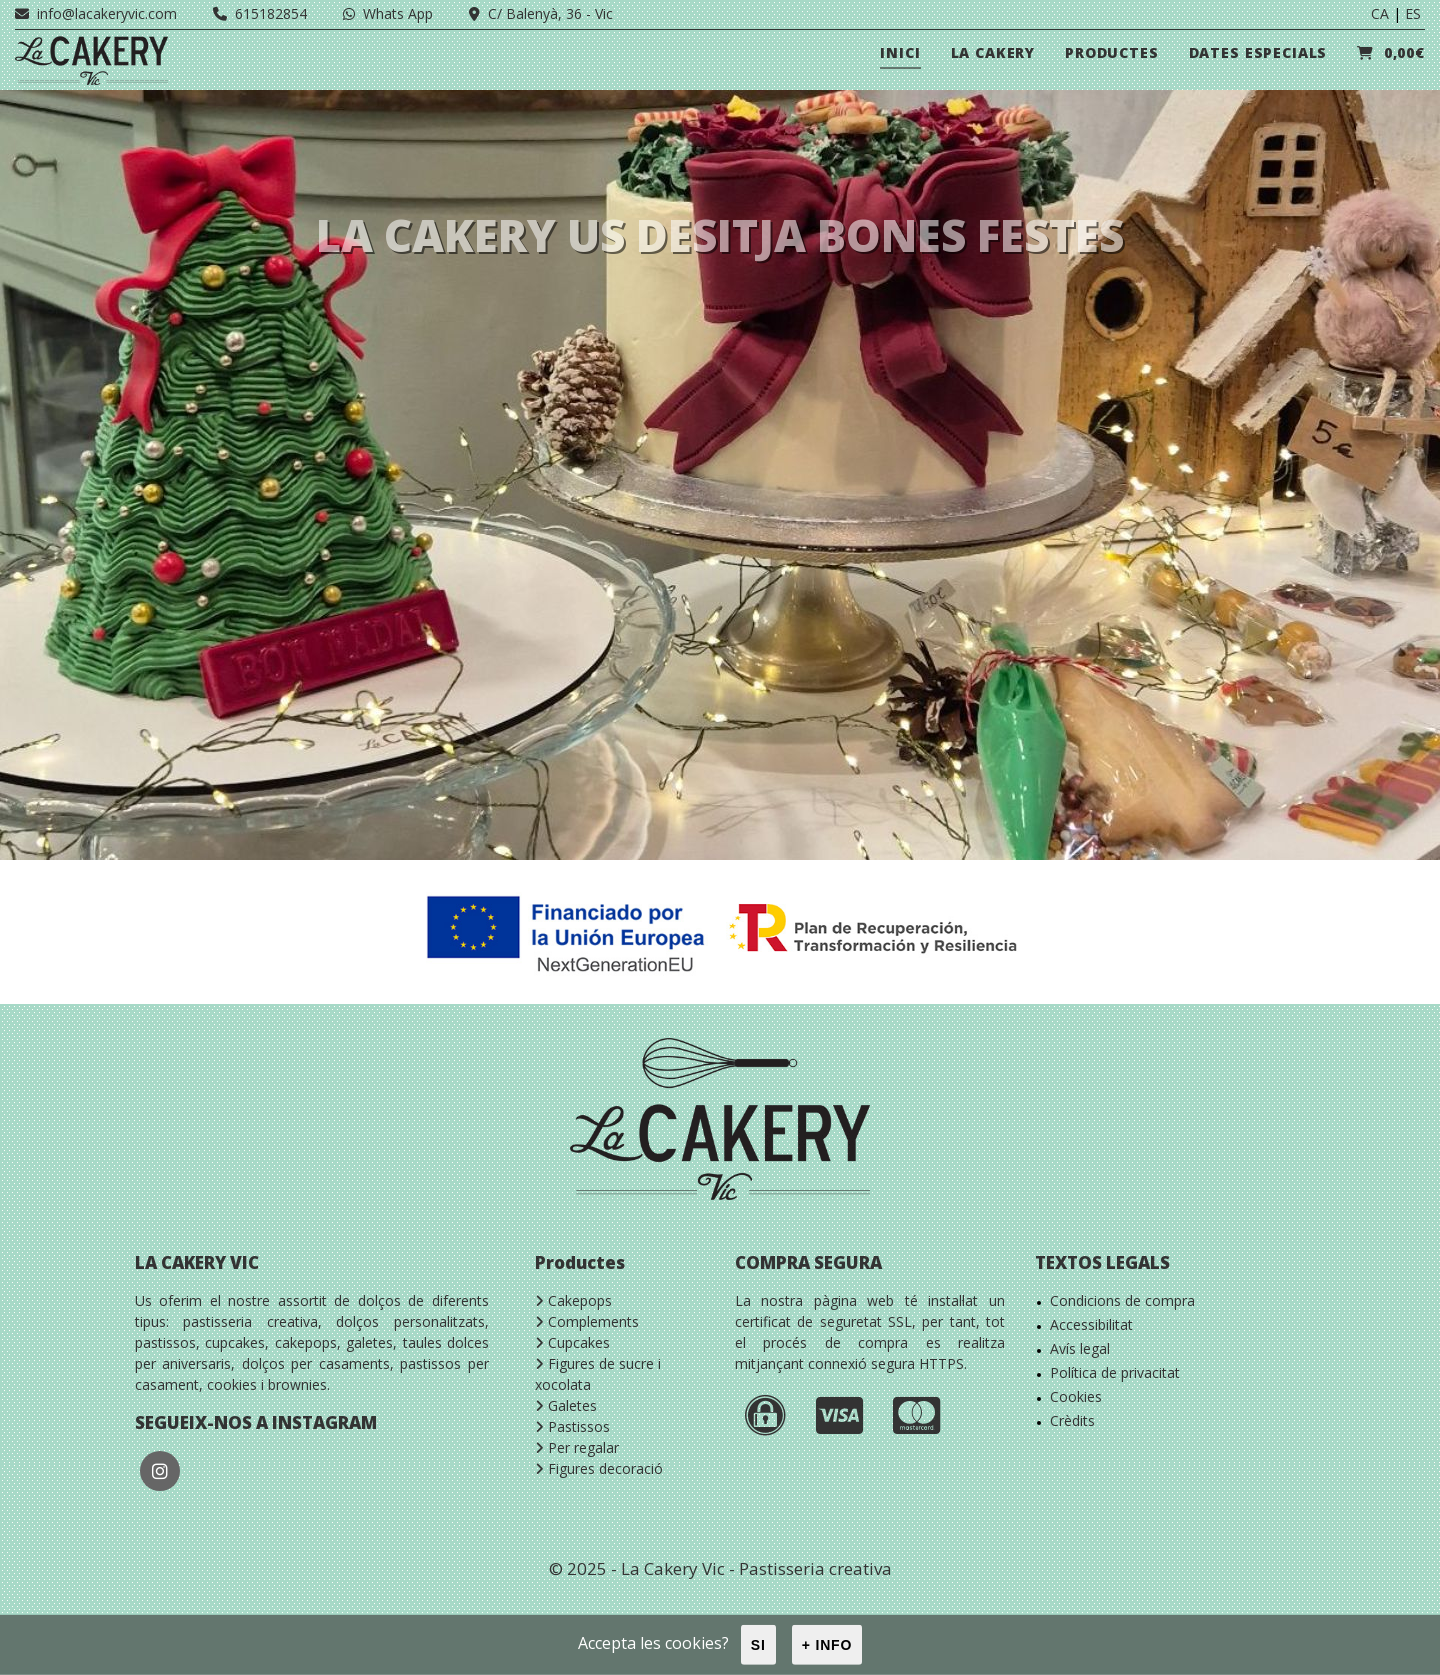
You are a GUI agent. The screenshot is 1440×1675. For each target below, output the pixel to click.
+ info (827, 1645)
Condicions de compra (1122, 1300)
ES (1413, 13)
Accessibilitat (1091, 1324)
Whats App (388, 13)
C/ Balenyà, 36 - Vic (541, 13)
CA (1380, 13)
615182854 (260, 13)
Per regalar (577, 1447)
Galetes (566, 1405)
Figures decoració (599, 1468)
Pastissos (572, 1426)
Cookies (1076, 1396)
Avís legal (1080, 1348)
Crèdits (1072, 1420)
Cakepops (573, 1300)
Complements (587, 1321)
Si (758, 1645)
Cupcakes (572, 1342)
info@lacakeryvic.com (96, 13)
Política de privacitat (1115, 1372)
